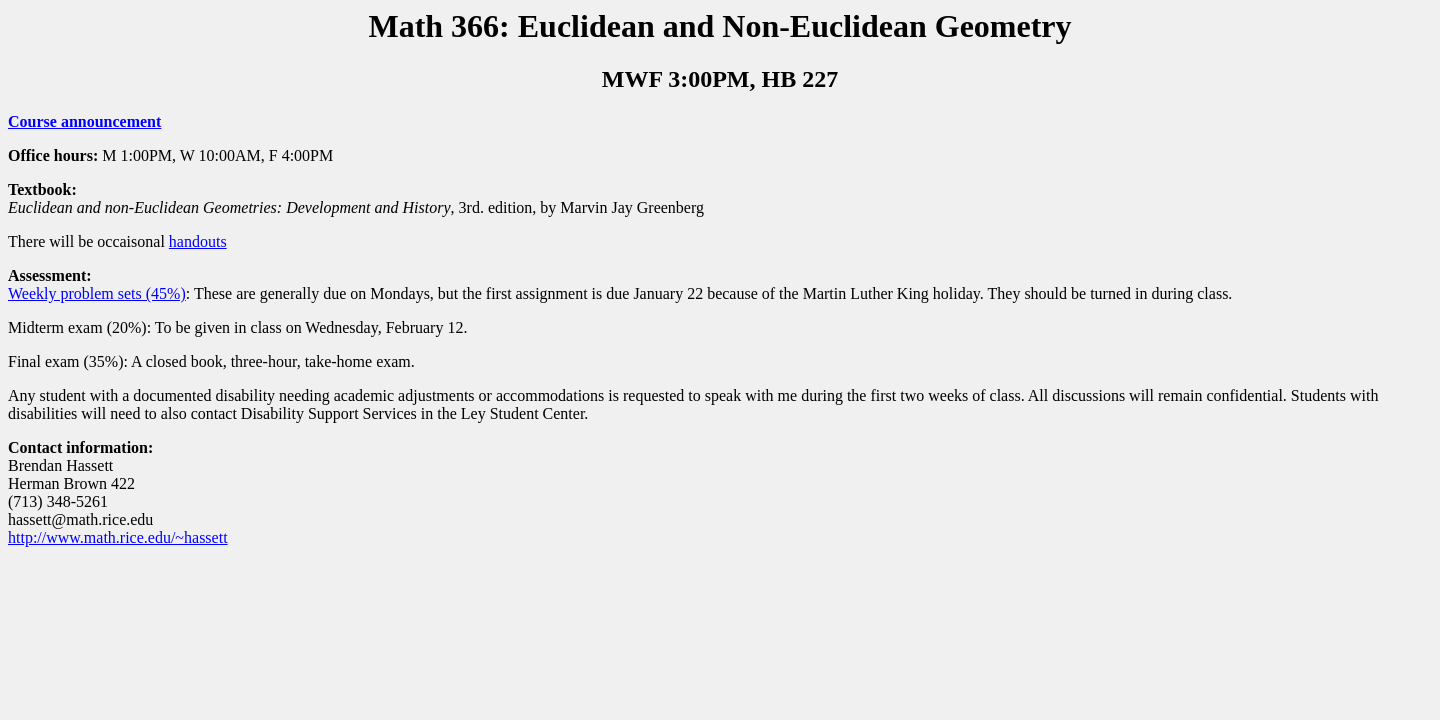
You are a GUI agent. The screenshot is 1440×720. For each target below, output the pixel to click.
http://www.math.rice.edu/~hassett (118, 537)
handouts (198, 241)
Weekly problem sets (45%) (97, 293)
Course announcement (84, 121)
